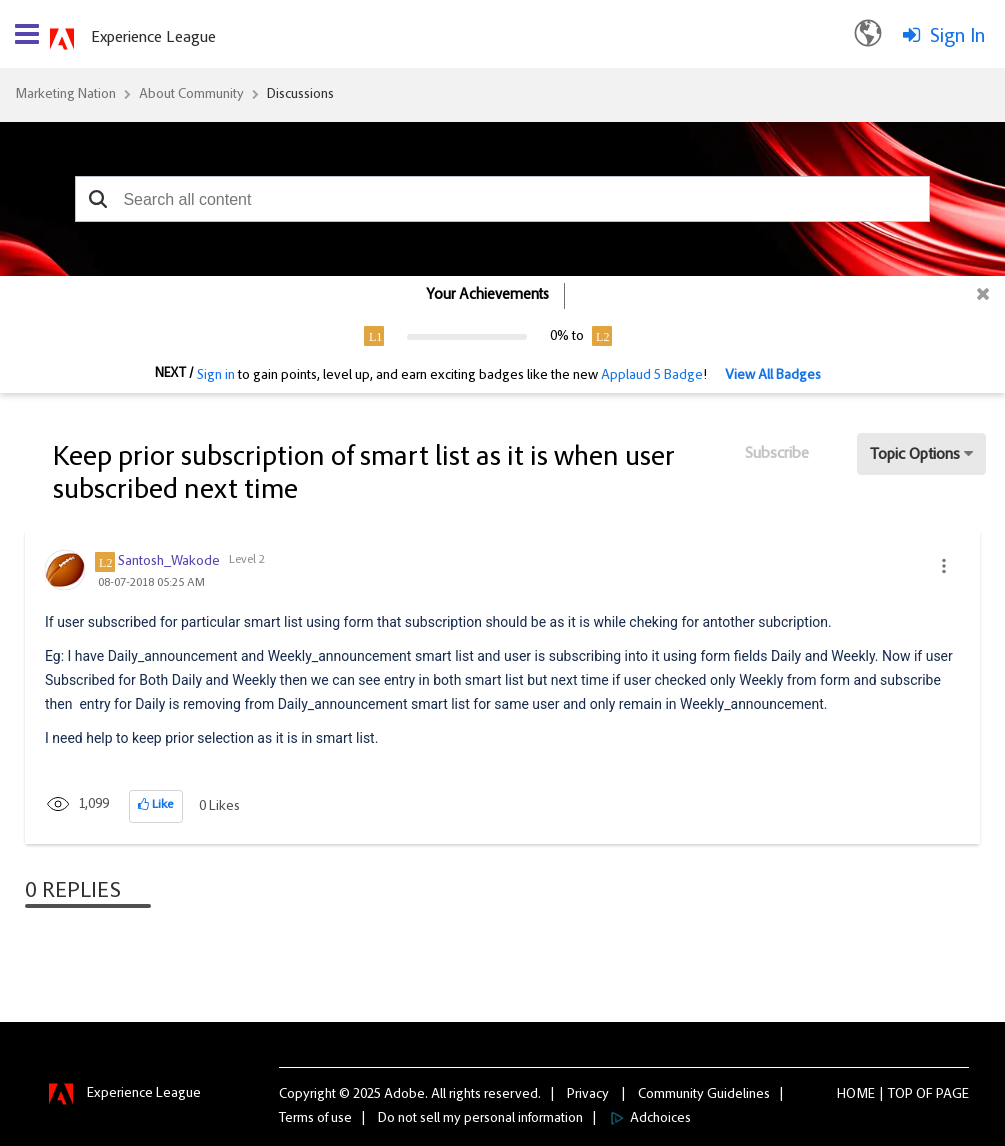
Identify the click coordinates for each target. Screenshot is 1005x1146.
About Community (191, 95)
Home (856, 1095)
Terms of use (315, 1119)
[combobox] (502, 199)
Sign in (216, 376)
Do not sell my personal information (480, 1119)
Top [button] (900, 1095)
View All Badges (773, 376)
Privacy (588, 1095)
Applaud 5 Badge (652, 376)
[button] (97, 199)
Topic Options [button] (915, 455)
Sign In (957, 37)
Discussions (300, 95)
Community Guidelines (704, 1095)
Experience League (153, 38)
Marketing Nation (65, 95)
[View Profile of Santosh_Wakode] (169, 562)
